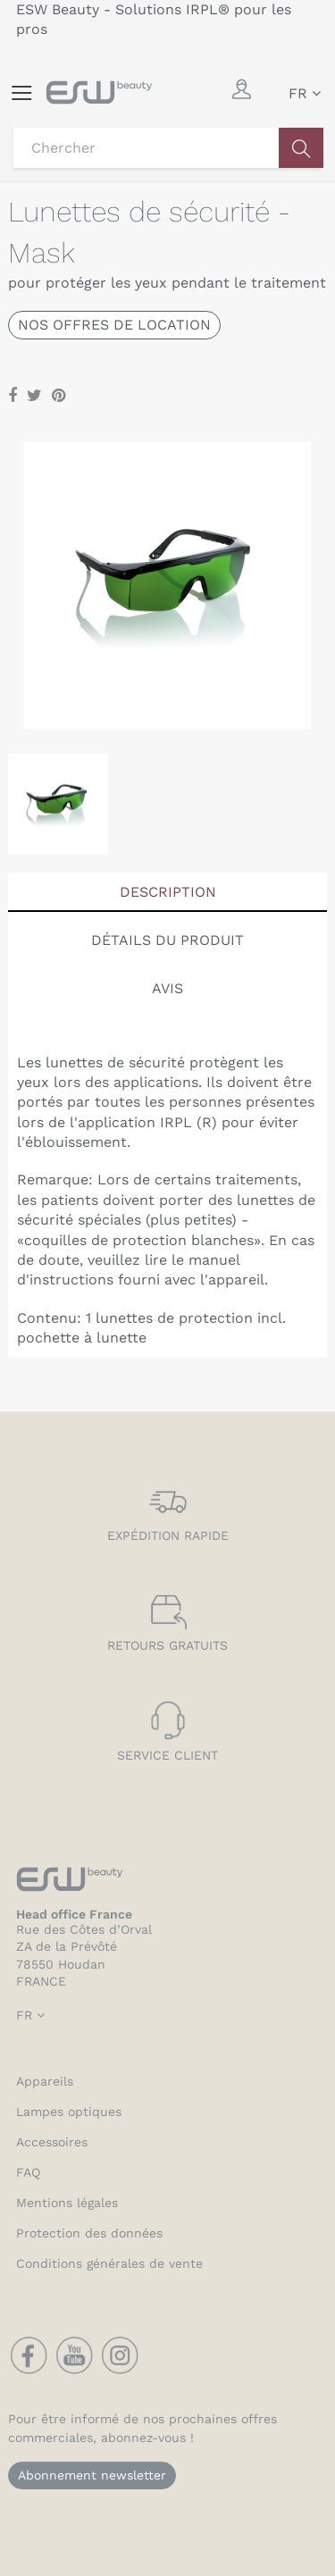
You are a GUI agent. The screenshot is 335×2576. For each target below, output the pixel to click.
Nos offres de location (114, 324)
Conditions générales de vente (109, 2263)
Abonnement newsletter (92, 2475)
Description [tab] (168, 891)
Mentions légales (67, 2202)
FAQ (28, 2172)
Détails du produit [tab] (167, 940)
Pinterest (58, 396)
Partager (12, 396)
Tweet (34, 396)
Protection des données (89, 2233)
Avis (167, 988)
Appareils (44, 2081)
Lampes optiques (68, 2111)
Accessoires (52, 2142)
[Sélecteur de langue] (305, 94)
